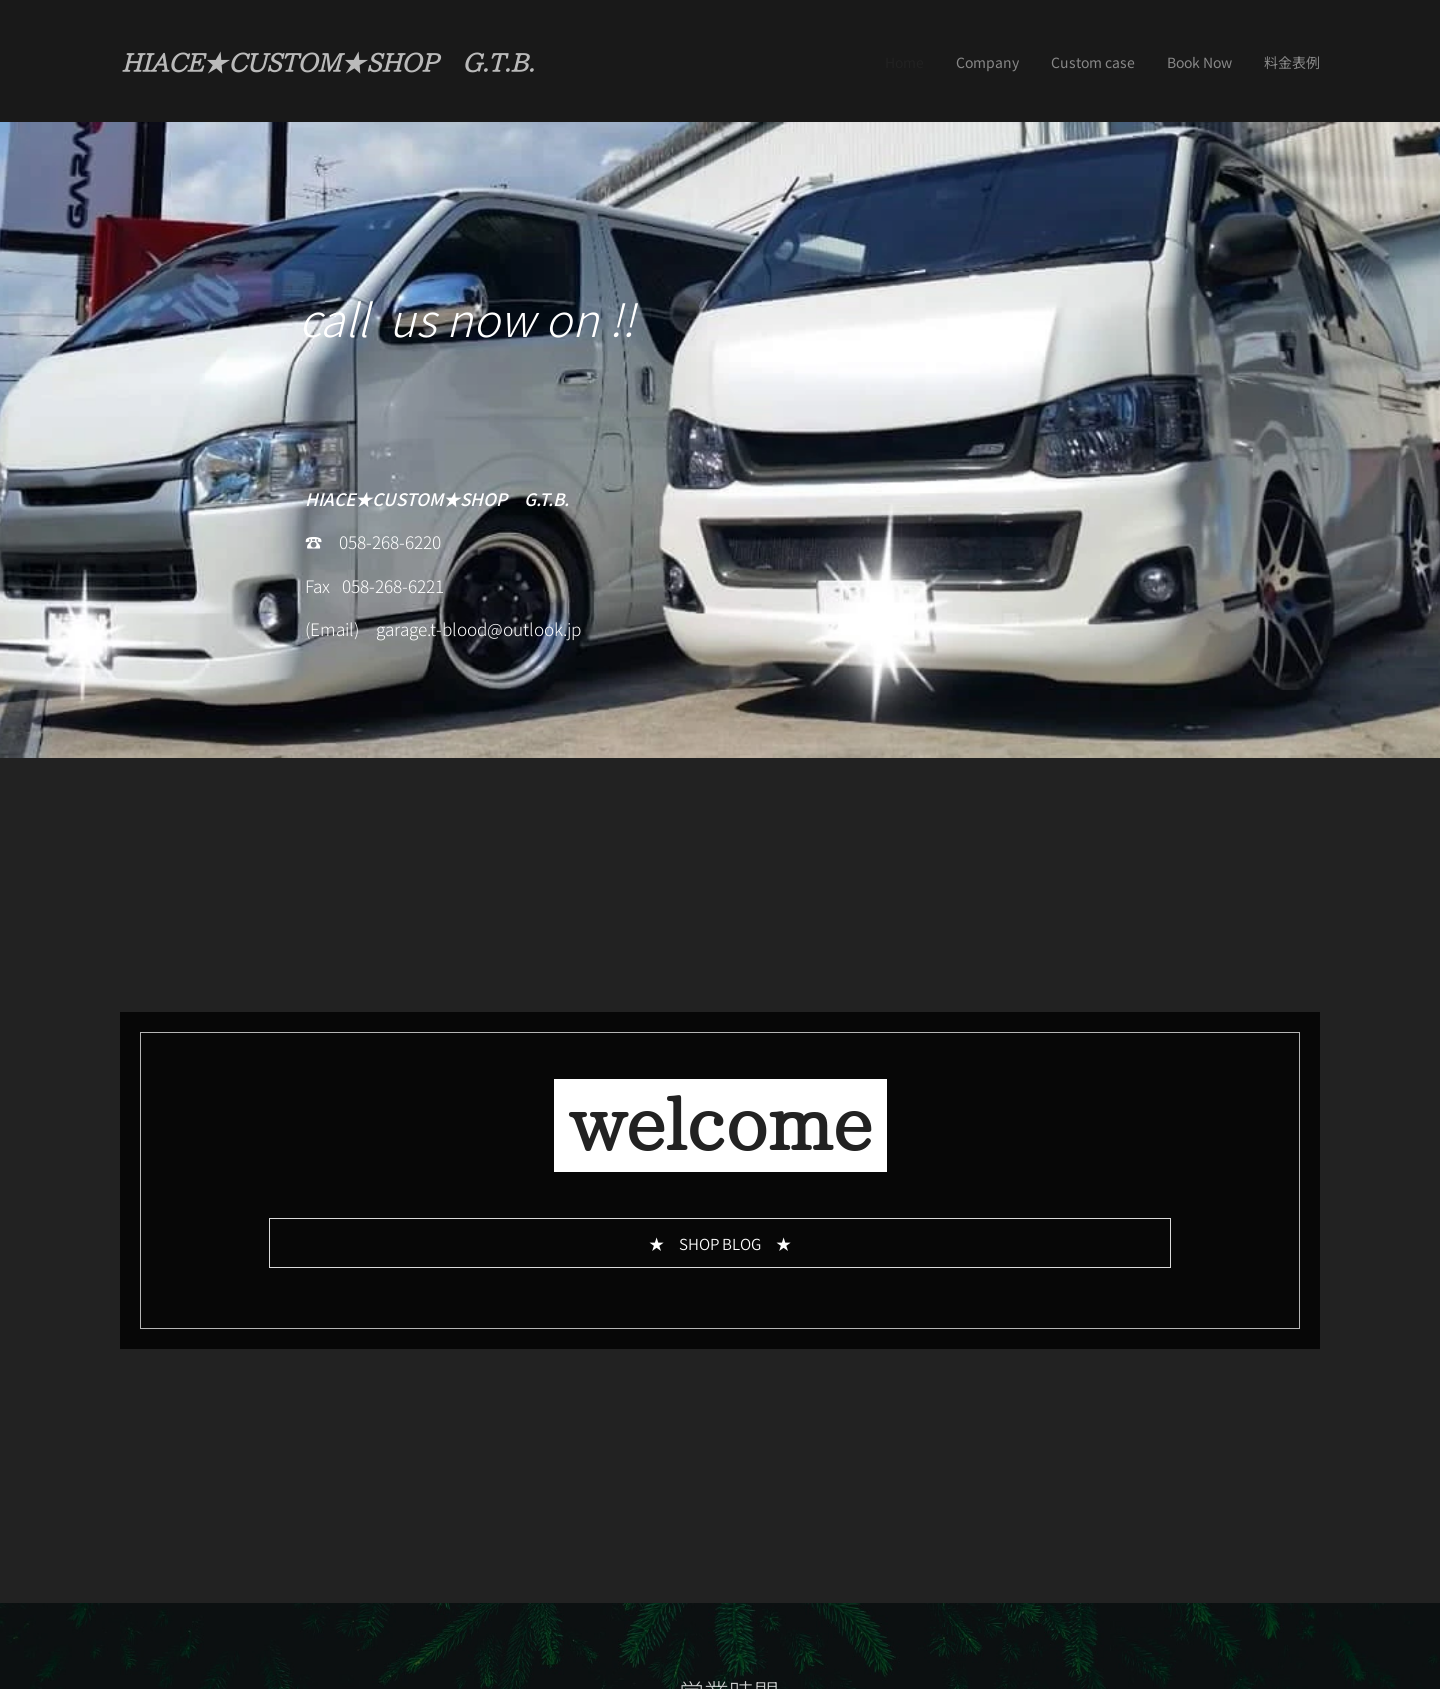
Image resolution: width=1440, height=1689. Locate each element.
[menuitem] (864, 61)
